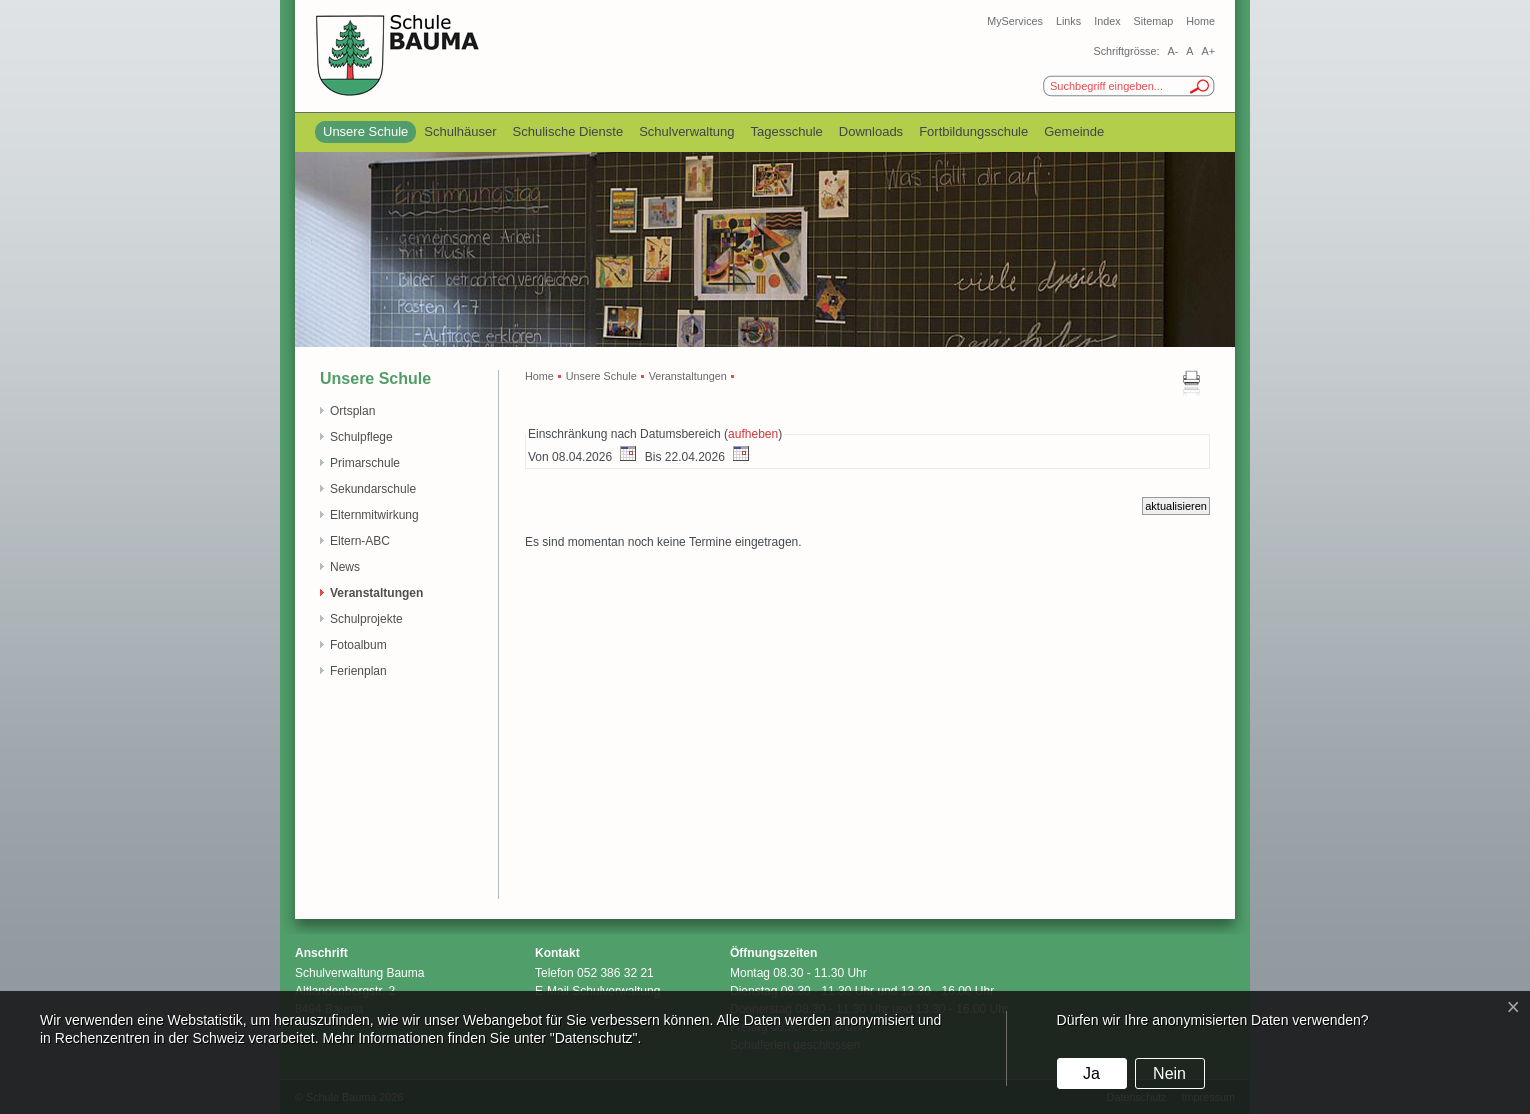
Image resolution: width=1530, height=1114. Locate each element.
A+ (1208, 51)
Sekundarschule (373, 489)
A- (1172, 51)
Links (1068, 21)
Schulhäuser (460, 131)
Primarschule (365, 463)
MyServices (1015, 21)
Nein (1169, 1073)
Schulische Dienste (568, 131)
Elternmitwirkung (374, 515)
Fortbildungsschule (973, 131)
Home (1200, 21)
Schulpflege (361, 437)
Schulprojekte (366, 619)
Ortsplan (352, 411)
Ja (1091, 1073)
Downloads (871, 131)
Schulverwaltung (686, 131)
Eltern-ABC (360, 541)
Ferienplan (358, 671)
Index (1107, 21)
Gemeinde (1074, 131)
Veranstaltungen (376, 593)
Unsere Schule (365, 131)
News (345, 567)
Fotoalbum (358, 645)
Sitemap (1154, 21)
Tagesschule (787, 131)
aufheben (753, 434)
